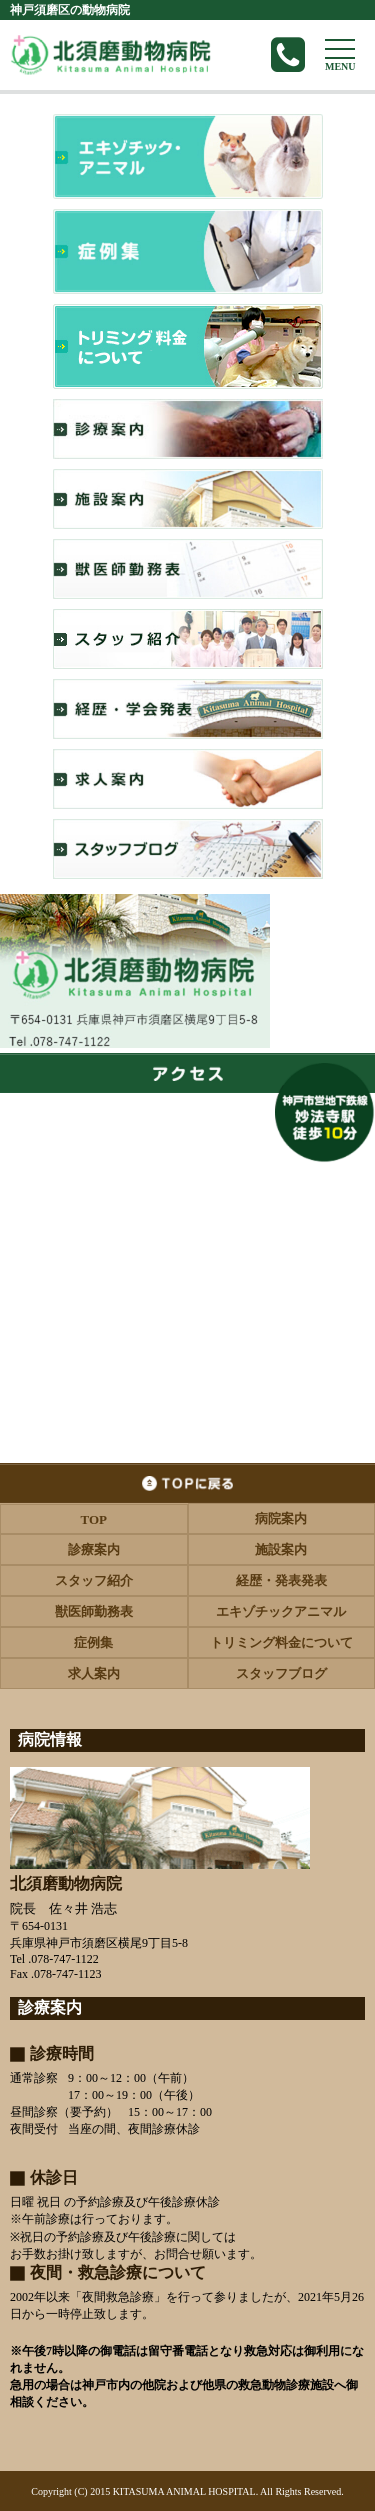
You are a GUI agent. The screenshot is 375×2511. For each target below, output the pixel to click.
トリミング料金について (281, 1642)
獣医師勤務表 (94, 1611)
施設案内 (281, 1549)
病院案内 (281, 1518)
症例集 (93, 1642)
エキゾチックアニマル (281, 1611)
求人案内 (94, 1673)
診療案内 (94, 1549)
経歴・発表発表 (281, 1580)
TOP (94, 1519)
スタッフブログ (281, 1673)
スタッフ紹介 (94, 1580)
